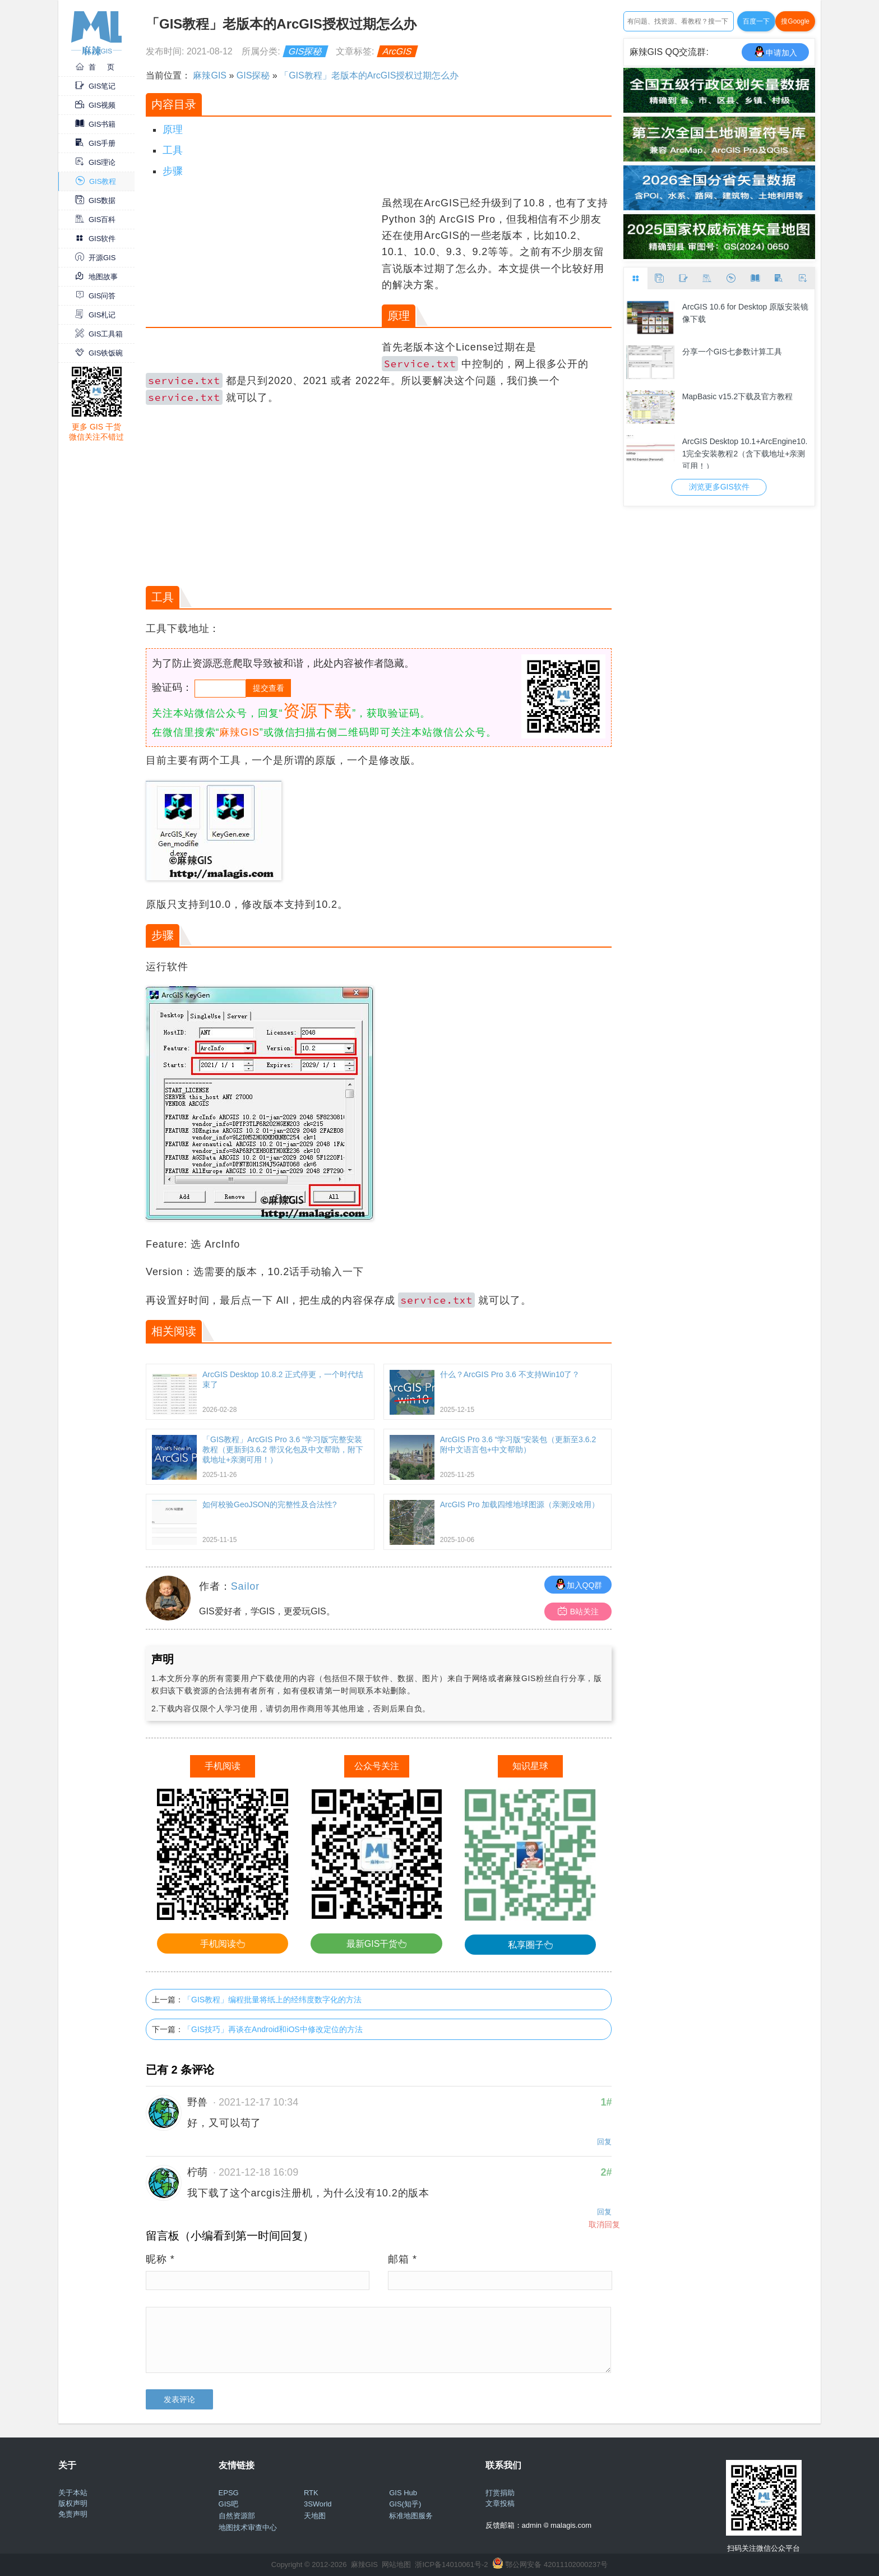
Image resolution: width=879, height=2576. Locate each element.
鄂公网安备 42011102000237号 (556, 2564)
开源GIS (95, 257)
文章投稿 (500, 2503)
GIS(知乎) (405, 2504)
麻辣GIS (209, 75)
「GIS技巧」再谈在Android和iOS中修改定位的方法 (273, 2029)
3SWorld (318, 2504)
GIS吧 (228, 2504)
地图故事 (96, 277)
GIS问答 (95, 296)
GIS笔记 (95, 86)
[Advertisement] (262, 273)
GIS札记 (95, 315)
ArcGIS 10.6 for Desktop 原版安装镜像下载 (745, 313)
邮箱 (402, 2259)
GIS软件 (95, 238)
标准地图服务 (411, 2516)
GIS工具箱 (99, 334)
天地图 (315, 2516)
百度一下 (756, 21)
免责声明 (72, 2514)
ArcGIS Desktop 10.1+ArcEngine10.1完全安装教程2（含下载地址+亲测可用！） (745, 453)
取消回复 (604, 2224)
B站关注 (578, 1611)
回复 (604, 2142)
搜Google (795, 21)
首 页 (94, 67)
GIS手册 (95, 143)
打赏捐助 (500, 2493)
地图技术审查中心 (248, 2527)
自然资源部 (237, 2516)
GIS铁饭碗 (99, 353)
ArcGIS (397, 51)
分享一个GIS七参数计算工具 (732, 351)
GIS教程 (96, 181)
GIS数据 (95, 200)
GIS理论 (95, 162)
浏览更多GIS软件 (719, 486)
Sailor (245, 1586)
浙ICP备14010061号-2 (451, 2564)
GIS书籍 (95, 124)
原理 (173, 129)
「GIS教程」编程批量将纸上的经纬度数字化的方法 (272, 1999)
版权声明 (72, 2503)
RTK (311, 2493)
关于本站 (72, 2493)
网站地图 (396, 2564)
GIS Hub (403, 2493)
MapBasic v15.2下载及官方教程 (737, 396)
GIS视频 (95, 105)
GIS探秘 (305, 51)
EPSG (229, 2493)
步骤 (173, 171)
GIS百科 (95, 219)
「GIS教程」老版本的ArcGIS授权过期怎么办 (369, 75)
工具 (173, 150)
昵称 (160, 2259)
